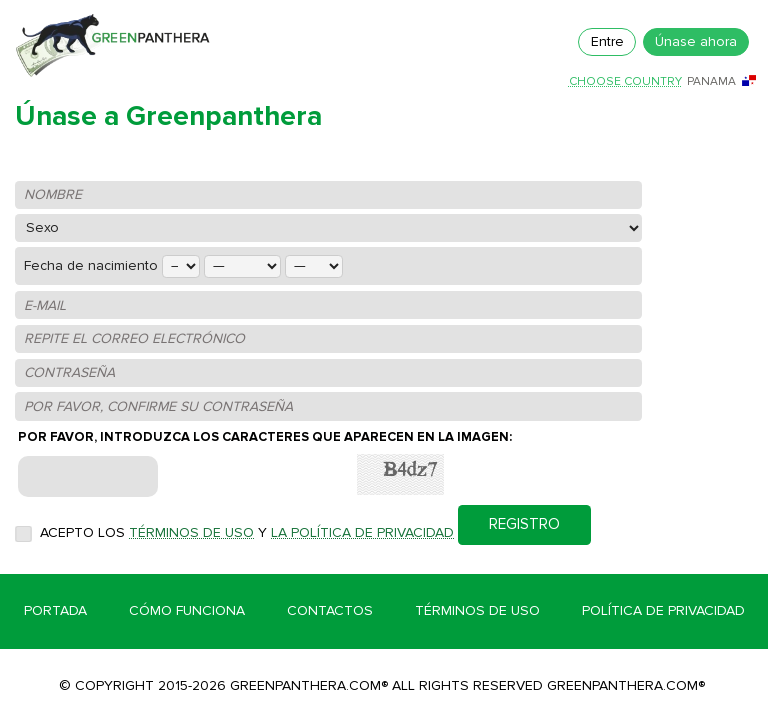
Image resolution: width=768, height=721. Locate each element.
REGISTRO (524, 524)
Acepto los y (247, 532)
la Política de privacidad (362, 532)
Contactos (330, 610)
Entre (607, 41)
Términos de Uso (477, 610)
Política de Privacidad (663, 610)
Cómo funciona (187, 610)
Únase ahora (696, 41)
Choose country (625, 82)
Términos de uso (191, 532)
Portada (55, 610)
